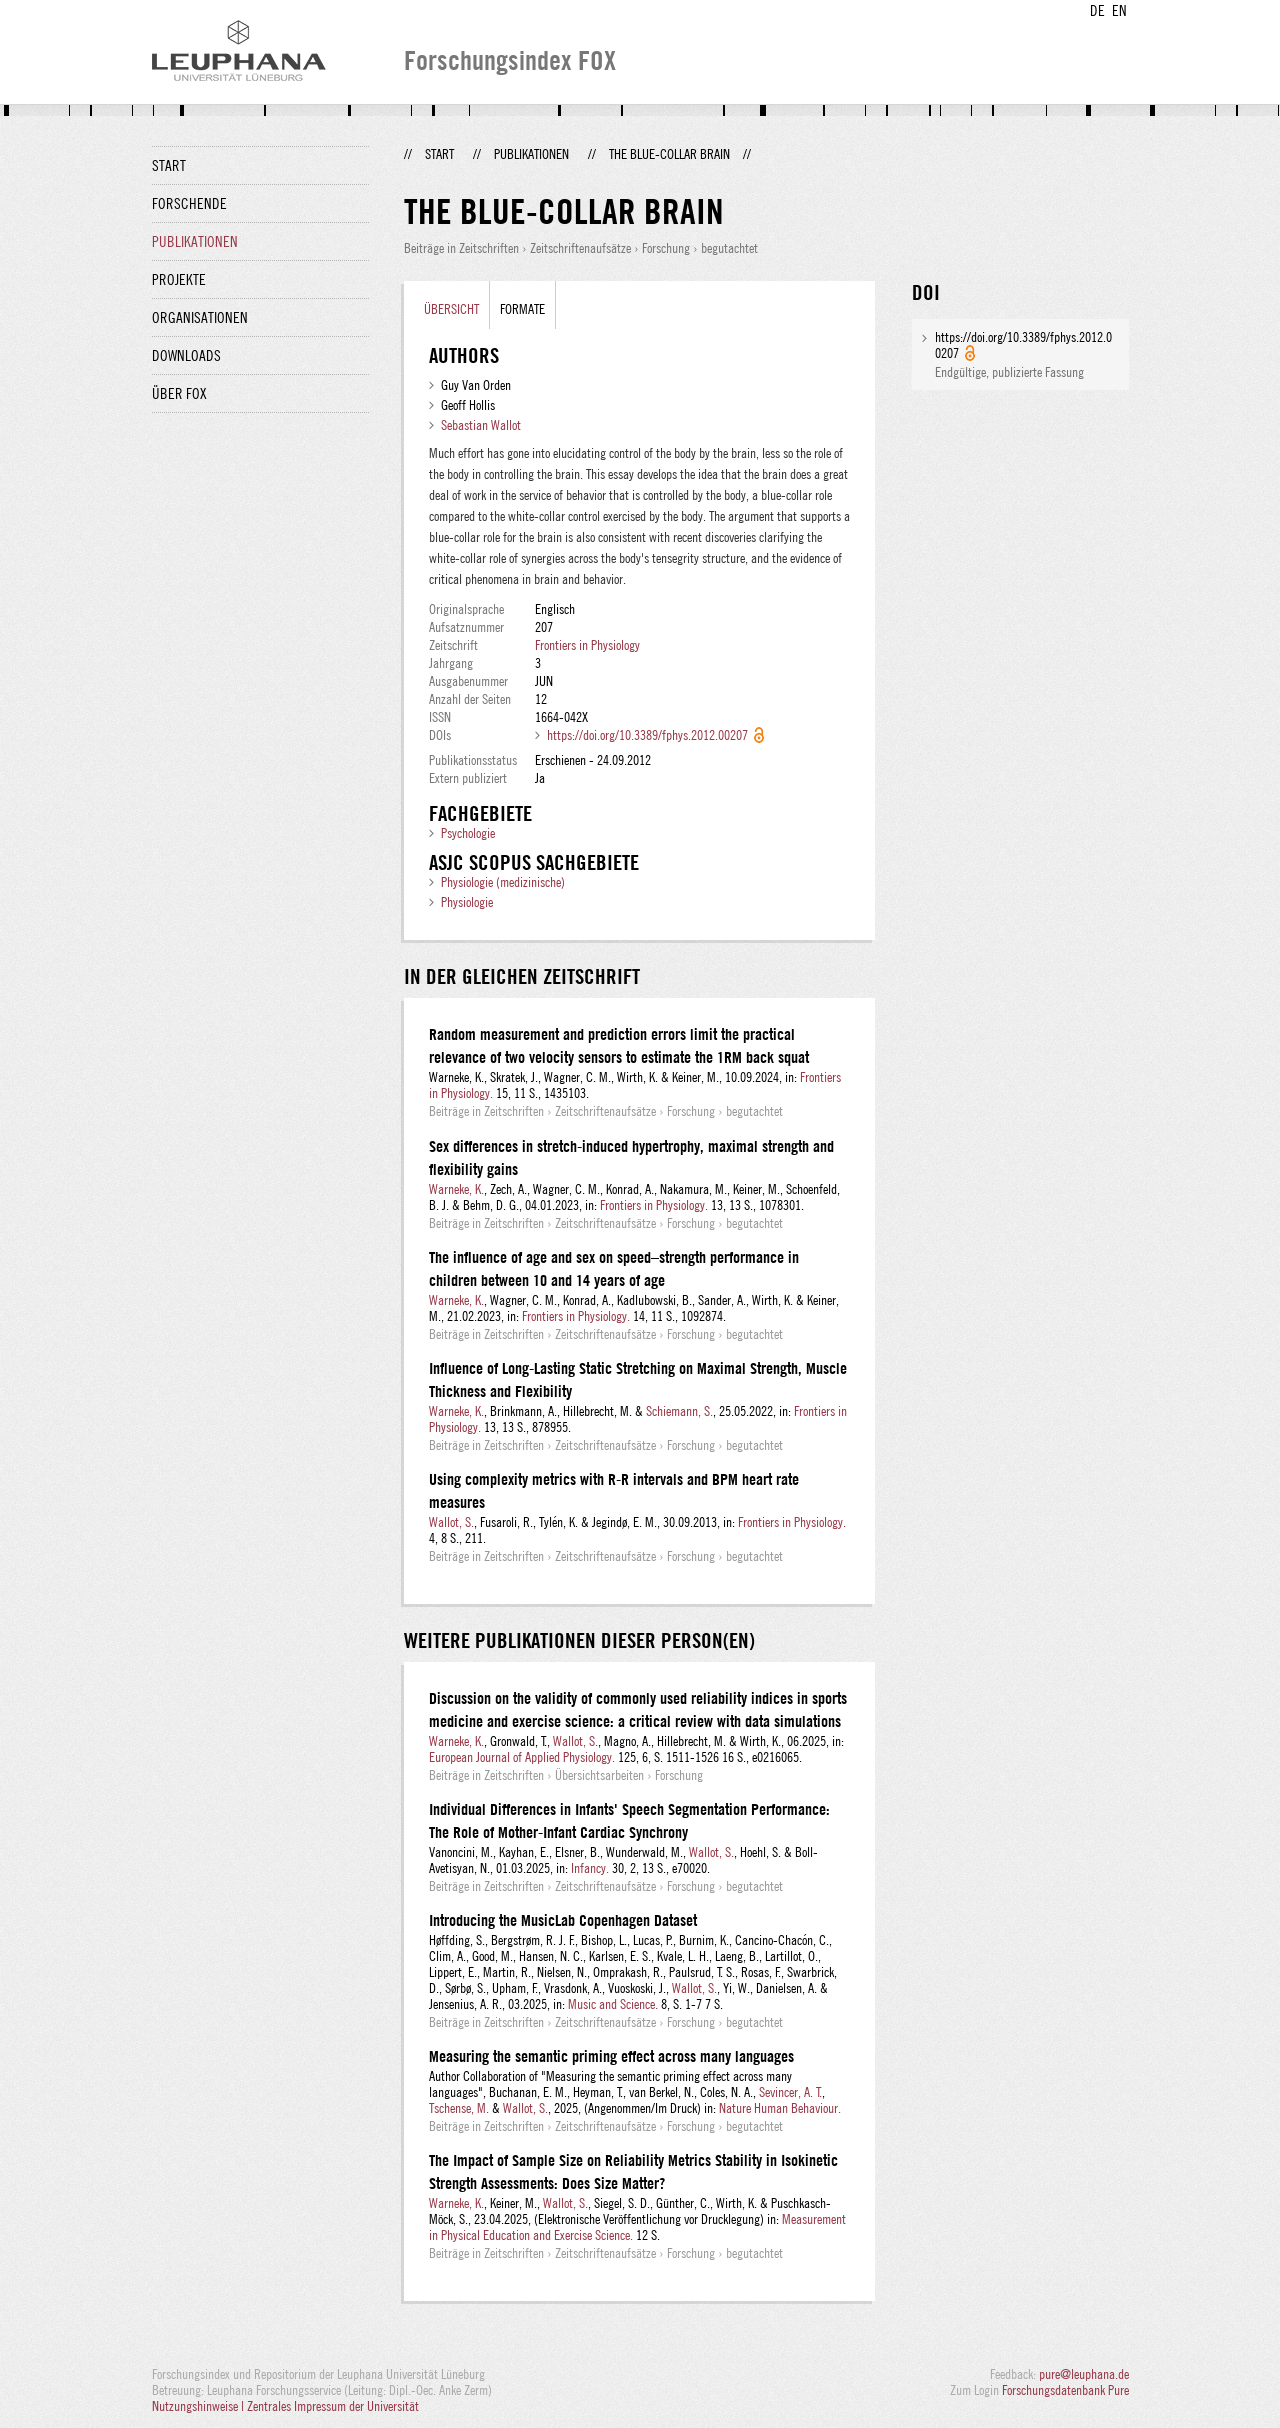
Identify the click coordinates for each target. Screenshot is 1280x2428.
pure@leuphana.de (1084, 2374)
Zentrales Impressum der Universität (333, 2406)
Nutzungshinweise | (199, 2406)
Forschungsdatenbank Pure (1065, 2390)
